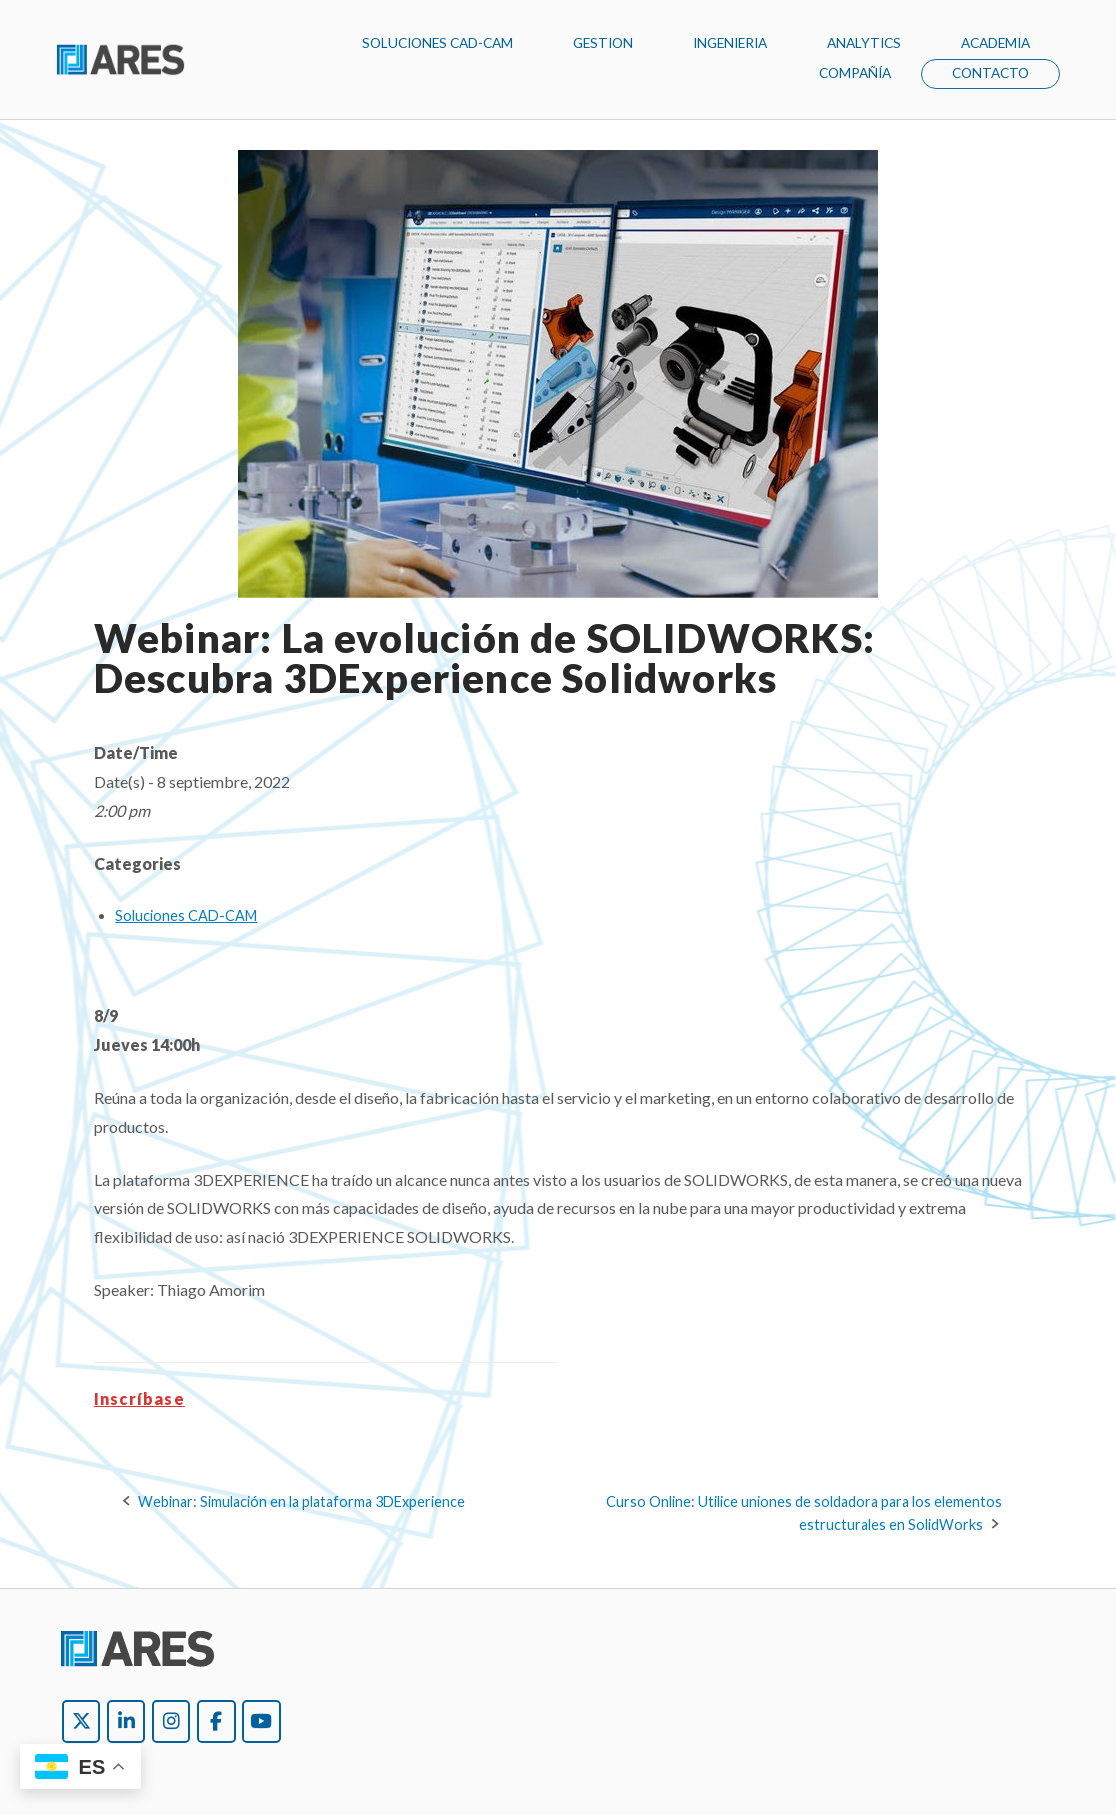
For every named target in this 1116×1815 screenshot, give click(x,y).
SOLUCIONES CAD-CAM (437, 43)
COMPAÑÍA (855, 73)
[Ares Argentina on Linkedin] (126, 1721)
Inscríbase (139, 1398)
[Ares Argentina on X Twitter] (81, 1721)
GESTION (603, 43)
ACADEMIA (995, 43)
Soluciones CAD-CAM (186, 915)
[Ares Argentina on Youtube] (261, 1721)
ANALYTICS (864, 43)
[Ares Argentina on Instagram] (171, 1721)
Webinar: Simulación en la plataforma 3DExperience (301, 1501)
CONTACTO (990, 73)
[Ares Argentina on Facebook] (216, 1721)
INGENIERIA (730, 43)
